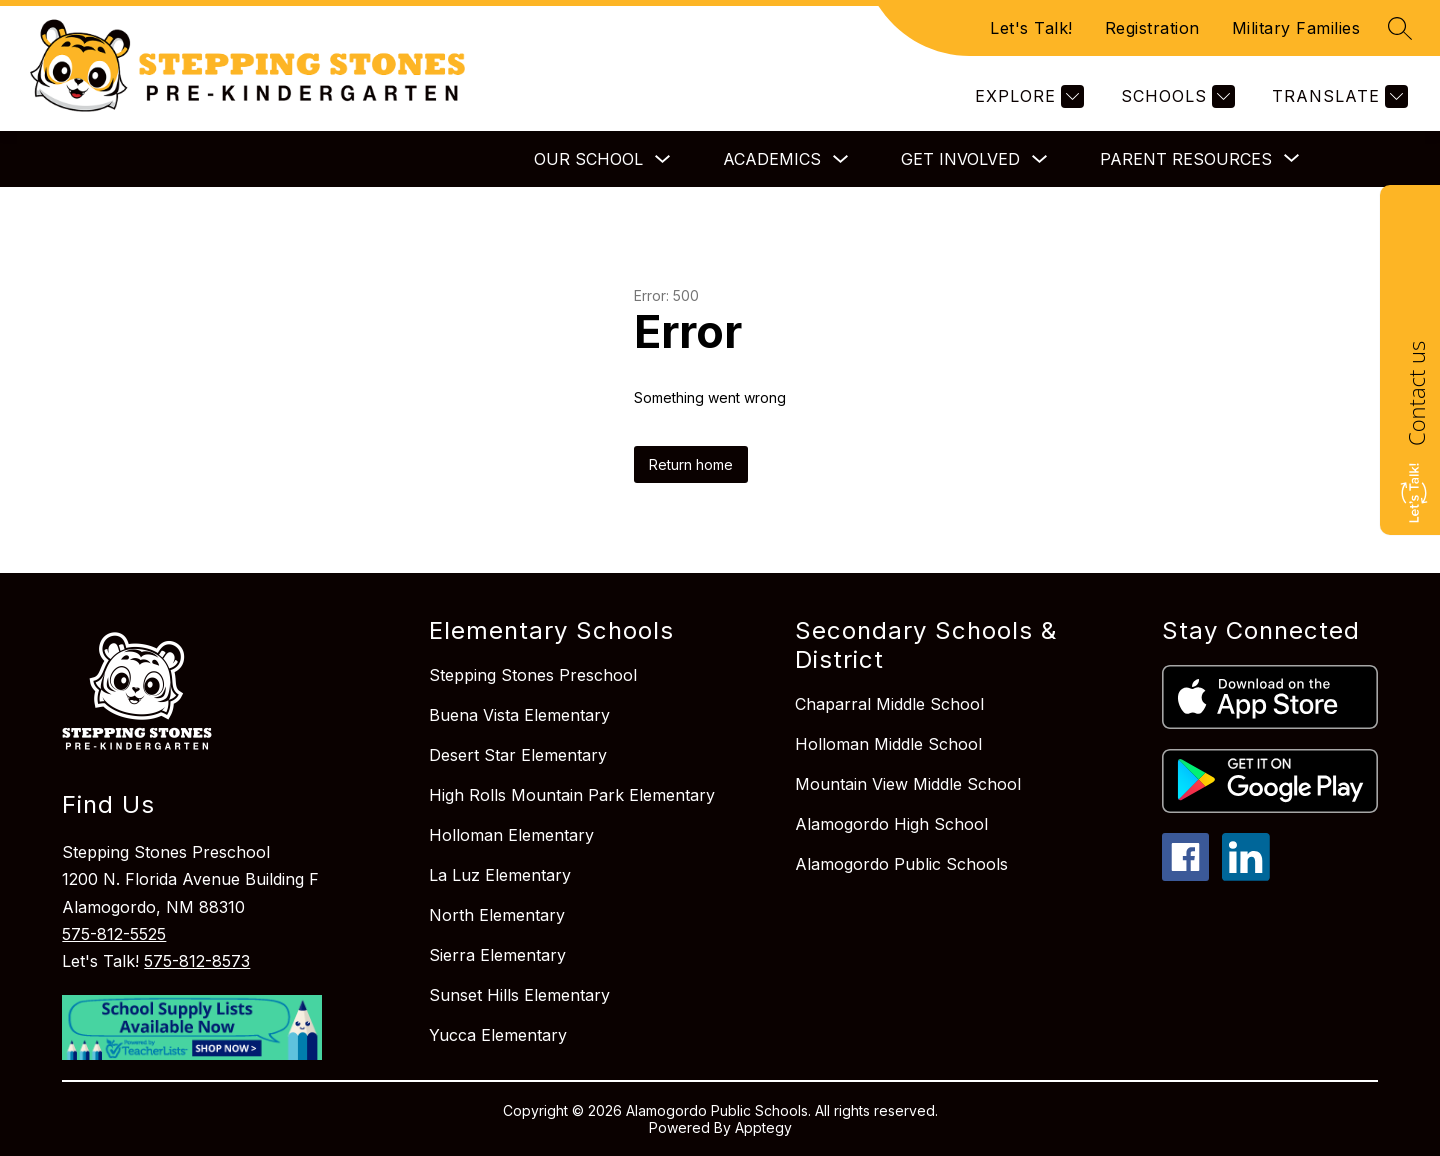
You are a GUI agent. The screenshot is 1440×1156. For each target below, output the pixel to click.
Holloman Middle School (888, 744)
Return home (691, 464)
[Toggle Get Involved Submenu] (1040, 159)
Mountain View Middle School (908, 784)
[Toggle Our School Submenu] (663, 159)
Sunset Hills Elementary (519, 995)
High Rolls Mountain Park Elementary (572, 795)
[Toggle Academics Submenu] (841, 159)
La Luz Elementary (500, 875)
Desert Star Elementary (518, 755)
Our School (588, 159)
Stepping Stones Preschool (533, 675)
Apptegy (763, 1127)
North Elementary (497, 915)
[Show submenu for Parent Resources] (1186, 159)
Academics (772, 159)
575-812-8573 (197, 961)
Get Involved (960, 159)
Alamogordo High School (891, 824)
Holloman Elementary (511, 835)
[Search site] (1400, 28)
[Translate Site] (1337, 96)
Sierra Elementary (497, 955)
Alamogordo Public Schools (901, 864)
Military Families (1296, 28)
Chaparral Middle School (889, 704)
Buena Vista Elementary (519, 715)
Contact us (1416, 393)
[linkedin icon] (1246, 875)
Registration (1152, 28)
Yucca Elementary (498, 1035)
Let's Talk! (1031, 28)
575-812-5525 (114, 934)
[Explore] (1027, 96)
